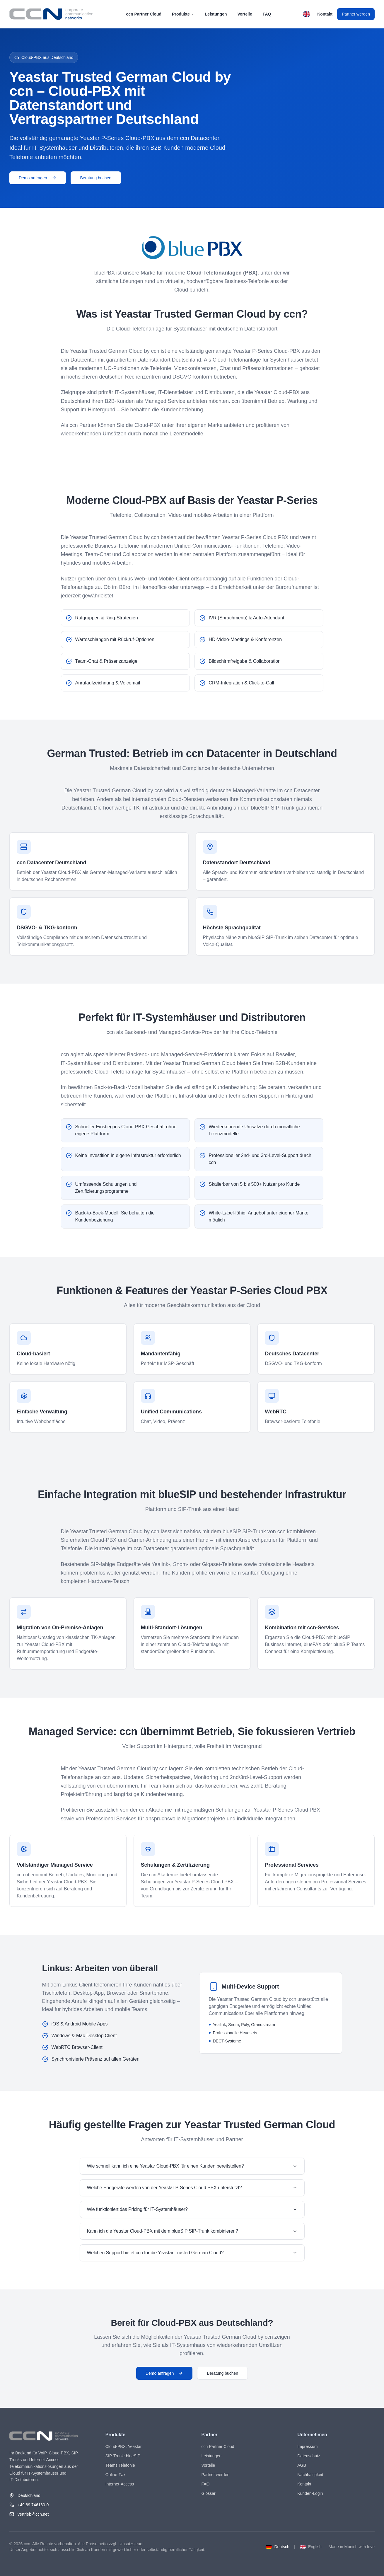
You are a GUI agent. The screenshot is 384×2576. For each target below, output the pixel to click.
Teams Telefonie (120, 2465)
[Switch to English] (307, 14)
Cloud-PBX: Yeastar (123, 2446)
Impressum (307, 2446)
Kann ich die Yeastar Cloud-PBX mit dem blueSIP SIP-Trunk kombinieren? (192, 2231)
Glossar (209, 2493)
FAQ (267, 14)
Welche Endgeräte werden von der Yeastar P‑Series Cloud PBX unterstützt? (192, 2187)
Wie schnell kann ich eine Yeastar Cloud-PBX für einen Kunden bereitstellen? (192, 2165)
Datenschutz (308, 2456)
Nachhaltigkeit (310, 2474)
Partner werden (356, 14)
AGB (301, 2465)
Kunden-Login (310, 2493)
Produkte (183, 14)
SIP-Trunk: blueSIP (122, 2456)
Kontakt (324, 14)
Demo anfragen (38, 178)
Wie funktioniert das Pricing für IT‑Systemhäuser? (192, 2209)
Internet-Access (119, 2484)
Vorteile (244, 14)
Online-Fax (115, 2474)
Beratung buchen (96, 178)
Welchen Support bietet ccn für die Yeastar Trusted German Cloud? (192, 2252)
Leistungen (216, 14)
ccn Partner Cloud (144, 14)
